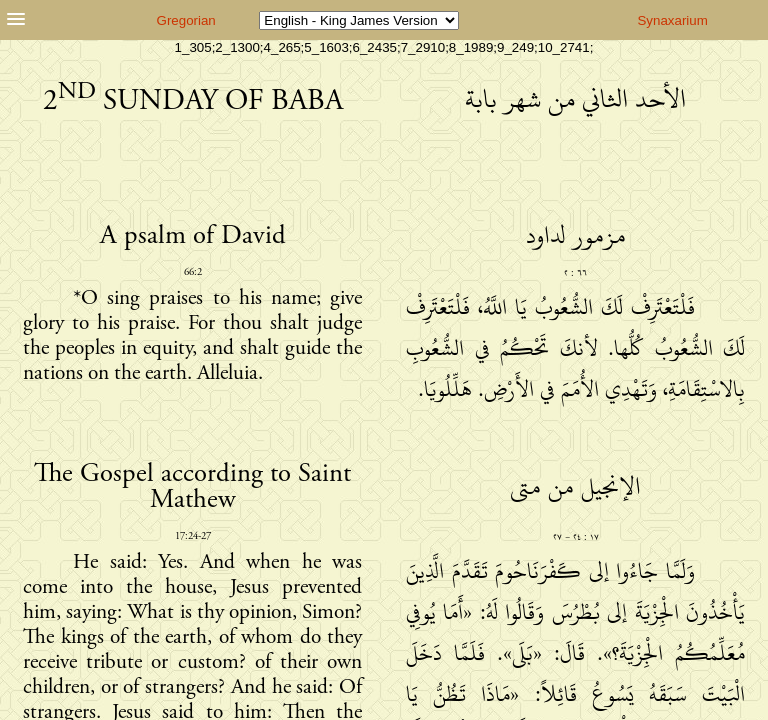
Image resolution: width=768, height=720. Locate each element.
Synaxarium (672, 20)
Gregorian (186, 20)
